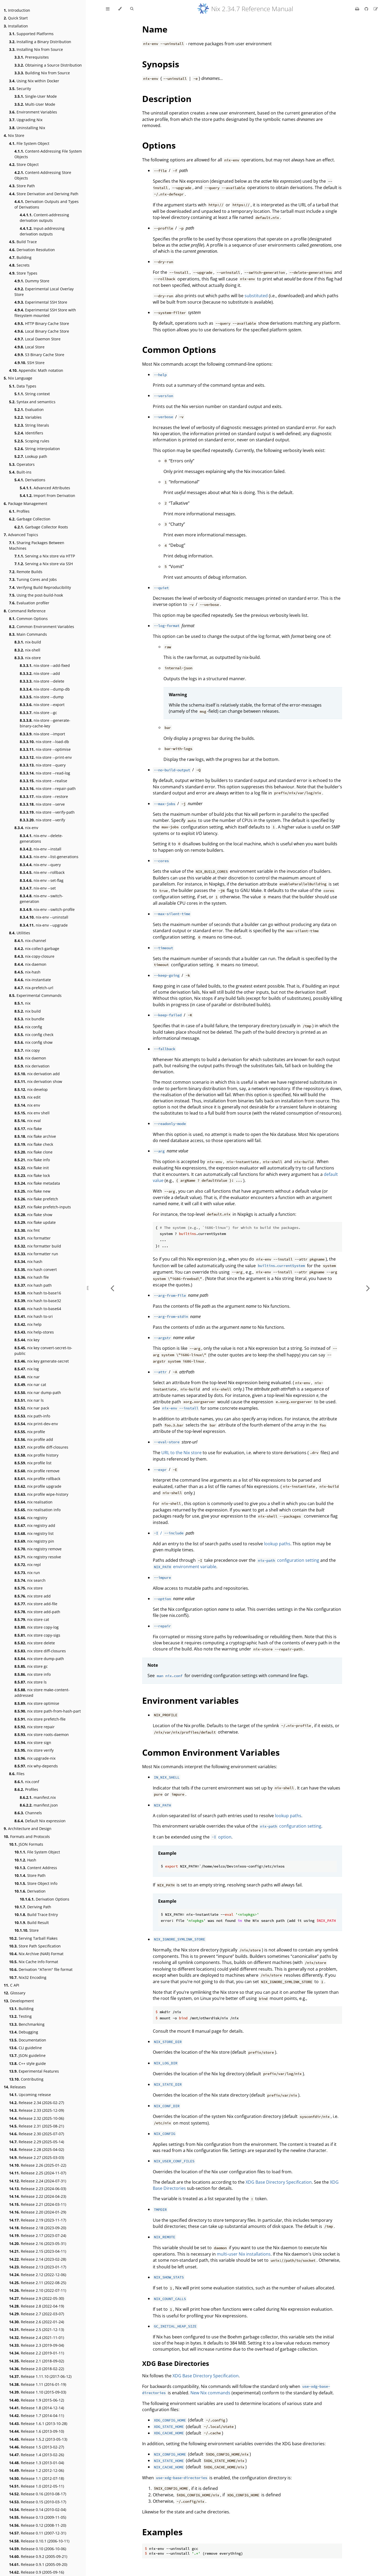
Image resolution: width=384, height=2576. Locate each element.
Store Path (22, 185)
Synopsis (160, 64)
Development (19, 2000)
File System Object (29, 143)
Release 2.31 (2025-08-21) (36, 2126)
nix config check (33, 1034)
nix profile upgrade (37, 1486)
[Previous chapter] (112, 1288)
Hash (25, 1859)
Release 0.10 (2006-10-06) (37, 2548)
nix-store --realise (43, 780)
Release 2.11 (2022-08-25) (37, 2282)
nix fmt (27, 1230)
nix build (27, 1011)
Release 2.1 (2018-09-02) (36, 2360)
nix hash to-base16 (37, 1292)
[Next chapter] (368, 1288)
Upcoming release (30, 2094)
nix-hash (27, 972)
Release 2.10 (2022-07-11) (37, 2290)
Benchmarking (27, 2024)
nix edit (27, 1097)
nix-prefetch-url (33, 987)
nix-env (26, 827)
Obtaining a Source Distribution (48, 65)
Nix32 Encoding (27, 1977)
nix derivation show (38, 1081)
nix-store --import (42, 733)
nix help (28, 1324)
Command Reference (25, 610)
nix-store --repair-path (48, 788)
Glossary (14, 1992)
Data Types (22, 386)
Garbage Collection (29, 518)
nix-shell (27, 650)
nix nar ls (29, 1400)
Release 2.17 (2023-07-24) (37, 2235)
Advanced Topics (21, 534)
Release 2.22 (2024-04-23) (37, 2196)
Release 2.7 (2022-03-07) (36, 2313)
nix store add (32, 1596)
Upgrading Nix (25, 119)
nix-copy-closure (34, 956)
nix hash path (33, 1285)
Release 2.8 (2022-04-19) (36, 2306)
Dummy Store (31, 280)
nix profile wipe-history (41, 1494)
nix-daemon (30, 964)
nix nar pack (31, 1408)
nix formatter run (36, 1253)
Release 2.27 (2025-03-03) (36, 2157)
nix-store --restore (44, 796)
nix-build (27, 642)
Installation (16, 25)
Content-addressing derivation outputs (44, 217)
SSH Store (29, 362)
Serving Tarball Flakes (33, 1938)
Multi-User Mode (34, 104)
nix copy (27, 1050)
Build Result (31, 1922)
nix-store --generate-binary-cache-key (45, 723)
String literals (31, 425)
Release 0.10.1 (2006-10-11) (39, 2541)
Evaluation (29, 409)
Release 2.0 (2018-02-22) (36, 2368)
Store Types (23, 273)
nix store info (32, 1674)
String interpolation (37, 448)
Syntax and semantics (32, 401)
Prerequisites (31, 57)
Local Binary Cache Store (41, 331)
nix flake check (33, 1144)
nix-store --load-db (44, 741)
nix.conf (26, 1781)
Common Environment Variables (41, 626)
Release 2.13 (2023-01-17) (37, 2266)
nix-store (27, 657)
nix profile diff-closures (41, 1447)
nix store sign (32, 1742)
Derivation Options (44, 1899)
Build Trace (23, 241)
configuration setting (288, 1560)
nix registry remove (38, 1548)
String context (32, 393)
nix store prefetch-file (40, 1719)
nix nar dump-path (37, 1392)
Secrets (19, 265)
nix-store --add (40, 673)
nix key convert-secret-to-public (43, 1350)
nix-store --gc (38, 712)
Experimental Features (34, 2071)
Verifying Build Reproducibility (40, 587)
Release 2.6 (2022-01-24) (36, 2321)
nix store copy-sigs (37, 1635)
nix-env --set (38, 888)
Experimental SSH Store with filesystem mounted (45, 312)
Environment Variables (33, 112)
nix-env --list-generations (49, 856)
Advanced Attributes (45, 487)
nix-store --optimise (45, 749)
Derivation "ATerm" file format (41, 1969)
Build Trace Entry (36, 1914)
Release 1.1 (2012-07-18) (36, 2478)
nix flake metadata (37, 1183)
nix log (26, 1368)
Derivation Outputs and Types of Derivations (46, 204)
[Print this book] (357, 9)
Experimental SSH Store (40, 302)
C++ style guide (27, 2063)
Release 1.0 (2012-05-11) (36, 2486)
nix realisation (33, 1502)
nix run (27, 1572)
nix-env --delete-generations (41, 838)
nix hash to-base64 (37, 1308)
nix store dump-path (39, 1658)
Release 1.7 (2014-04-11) (36, 2415)
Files (17, 1773)
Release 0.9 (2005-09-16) (36, 2572)
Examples (162, 2532)
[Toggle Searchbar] (132, 8)
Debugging (23, 2032)
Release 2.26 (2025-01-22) (37, 2165)
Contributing (26, 2079)
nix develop (31, 1089)
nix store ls (30, 1682)
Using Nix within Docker (34, 80)
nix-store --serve (42, 804)
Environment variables (190, 1700)
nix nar (27, 1376)
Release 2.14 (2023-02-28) (37, 2259)
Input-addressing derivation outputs (42, 231)
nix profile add (33, 1439)
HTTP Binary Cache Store (41, 323)
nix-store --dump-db (45, 689)
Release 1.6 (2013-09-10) (36, 2431)
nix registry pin (34, 1541)
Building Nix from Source (42, 72)
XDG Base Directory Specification (279, 2182)
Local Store (29, 346)
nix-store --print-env (46, 757)
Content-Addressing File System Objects (48, 154)
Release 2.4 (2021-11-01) (36, 2337)
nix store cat (31, 1619)
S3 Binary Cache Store (39, 354)
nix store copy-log (36, 1627)
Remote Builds (25, 571)
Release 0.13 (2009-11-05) (37, 2517)
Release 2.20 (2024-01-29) (37, 2212)
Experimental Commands (35, 995)
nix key (26, 1339)
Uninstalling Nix (27, 127)
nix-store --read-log (45, 773)
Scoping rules (31, 440)
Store (26, 1930)
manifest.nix (38, 1797)
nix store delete (34, 1642)
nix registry (30, 1517)
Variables (28, 417)
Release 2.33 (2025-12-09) (36, 2110)
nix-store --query (43, 765)
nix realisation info (37, 1509)
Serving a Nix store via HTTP (44, 556)
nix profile (29, 1431)
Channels (28, 1812)
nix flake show (33, 1214)
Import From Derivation (47, 495)
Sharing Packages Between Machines (36, 545)
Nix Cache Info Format (33, 1961)
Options (159, 145)
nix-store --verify (42, 819)
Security (20, 88)
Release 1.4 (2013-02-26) (36, 2454)
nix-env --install (40, 848)
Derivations (29, 479)
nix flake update (35, 1222)
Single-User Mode (35, 96)
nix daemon (30, 1058)
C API (11, 1985)
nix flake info (32, 1159)
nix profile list (32, 1462)
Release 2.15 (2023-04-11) (37, 2251)
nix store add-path (37, 1611)
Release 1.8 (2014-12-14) (36, 2407)
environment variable (184, 1567)
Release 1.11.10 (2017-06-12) (40, 2376)
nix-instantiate (32, 979)
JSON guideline (27, 2055)
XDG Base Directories (175, 2363)
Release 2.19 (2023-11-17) (37, 2220)
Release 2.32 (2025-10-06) (36, 2118)
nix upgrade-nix (34, 1758)
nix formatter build (37, 1246)
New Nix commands (210, 2393)
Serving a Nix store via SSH (43, 563)
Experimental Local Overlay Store (44, 291)
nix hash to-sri (33, 1316)
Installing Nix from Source (36, 49)
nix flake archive (35, 1136)
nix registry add (34, 1525)
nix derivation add (37, 1073)
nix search (30, 1580)
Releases (15, 2086)
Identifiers (28, 432)
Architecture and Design (27, 1828)
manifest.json (39, 1805)
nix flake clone (33, 1152)
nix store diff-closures (40, 1650)
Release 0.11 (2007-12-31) (37, 2533)
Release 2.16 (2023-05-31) (37, 2243)
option (221, 1837)
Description (166, 98)
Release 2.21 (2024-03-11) (37, 2204)
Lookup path (30, 456)
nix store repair (34, 1726)
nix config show (33, 1042)
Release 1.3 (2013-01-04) (36, 2462)
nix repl (27, 1564)
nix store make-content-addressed (42, 1692)
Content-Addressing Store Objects (42, 175)
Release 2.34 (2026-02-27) (36, 2102)
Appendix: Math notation (36, 370)
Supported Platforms (31, 33)
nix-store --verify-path (47, 812)
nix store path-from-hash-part (47, 1711)
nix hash (28, 1261)
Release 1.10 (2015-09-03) (37, 2392)
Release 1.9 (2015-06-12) (36, 2400)
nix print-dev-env (36, 1423)
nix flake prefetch (36, 1198)
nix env (27, 1105)
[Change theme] (120, 8)
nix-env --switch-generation (41, 898)
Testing (20, 2016)
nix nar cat (30, 1384)
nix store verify (34, 1750)
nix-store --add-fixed (45, 665)
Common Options (28, 618)
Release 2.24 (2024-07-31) (37, 2180)
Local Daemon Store (37, 338)
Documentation (27, 2040)
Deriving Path (32, 1906)
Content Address (35, 1867)
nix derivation (32, 1066)
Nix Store (14, 135)
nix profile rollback (37, 1478)
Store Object (24, 164)
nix (22, 1003)
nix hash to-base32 (37, 1300)
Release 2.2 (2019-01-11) (36, 2352)
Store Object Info (35, 1883)
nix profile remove (36, 1470)
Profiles (19, 511)
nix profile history (36, 1455)
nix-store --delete (42, 681)
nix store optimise (36, 1703)
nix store (28, 1588)
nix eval (27, 1120)
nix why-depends (36, 1765)
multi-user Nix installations (244, 2254)
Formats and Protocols (27, 1836)
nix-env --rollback (42, 872)
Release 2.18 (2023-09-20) (37, 2227)
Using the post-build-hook (36, 595)
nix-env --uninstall (44, 917)
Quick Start (16, 18)
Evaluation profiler (29, 602)
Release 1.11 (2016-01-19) (37, 2384)
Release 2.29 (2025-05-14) (36, 2141)
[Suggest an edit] (375, 9)
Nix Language (18, 378)
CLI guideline (25, 2047)
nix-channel (30, 940)
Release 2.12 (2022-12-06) (37, 2274)
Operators (22, 464)
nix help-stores (34, 1332)
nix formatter (32, 1238)
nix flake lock (32, 1175)
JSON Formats (26, 1844)
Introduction (17, 10)
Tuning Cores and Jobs (33, 579)
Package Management (25, 503)
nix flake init (31, 1167)
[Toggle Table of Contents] (108, 8)
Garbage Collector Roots (41, 526)
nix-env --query (40, 864)
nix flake (28, 1128)
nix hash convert (35, 1269)
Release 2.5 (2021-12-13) (36, 2329)
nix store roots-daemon (41, 1734)
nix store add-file (35, 1603)
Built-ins (20, 472)
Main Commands (28, 634)
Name (154, 29)
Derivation (30, 1891)
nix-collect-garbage (36, 948)
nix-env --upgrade (44, 925)
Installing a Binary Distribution (40, 41)
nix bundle (29, 1018)
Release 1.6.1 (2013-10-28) (38, 2423)
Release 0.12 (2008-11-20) (37, 2525)
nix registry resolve (37, 1556)
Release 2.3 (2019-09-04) (36, 2345)
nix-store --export (42, 704)
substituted (256, 296)
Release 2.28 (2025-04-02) (36, 2149)
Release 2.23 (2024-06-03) (37, 2188)
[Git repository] (366, 9)
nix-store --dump (42, 696)
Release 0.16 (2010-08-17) (37, 2493)
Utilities (19, 932)
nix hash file (31, 1277)
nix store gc (31, 1666)
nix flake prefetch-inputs (42, 1206)
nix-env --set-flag (41, 880)
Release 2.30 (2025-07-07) (36, 2133)
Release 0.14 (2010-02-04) (37, 2509)
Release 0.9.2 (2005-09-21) (38, 2556)
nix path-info (32, 1416)
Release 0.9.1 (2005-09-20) (38, 2564)
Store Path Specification (35, 1946)
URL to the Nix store (181, 1453)
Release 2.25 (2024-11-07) (37, 2172)
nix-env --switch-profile (47, 909)
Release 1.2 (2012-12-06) (36, 2470)
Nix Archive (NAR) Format (36, 1953)
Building (20, 257)
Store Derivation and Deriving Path (43, 193)
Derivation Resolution (32, 249)
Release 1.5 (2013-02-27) (36, 2446)
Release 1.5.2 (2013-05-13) (38, 2439)
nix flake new (32, 1191)
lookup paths (277, 1544)
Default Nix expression (40, 1820)
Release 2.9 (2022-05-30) (36, 2298)
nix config (28, 1026)
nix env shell (32, 1112)
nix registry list (34, 1533)
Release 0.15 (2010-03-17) (37, 2501)
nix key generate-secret (41, 1361)
